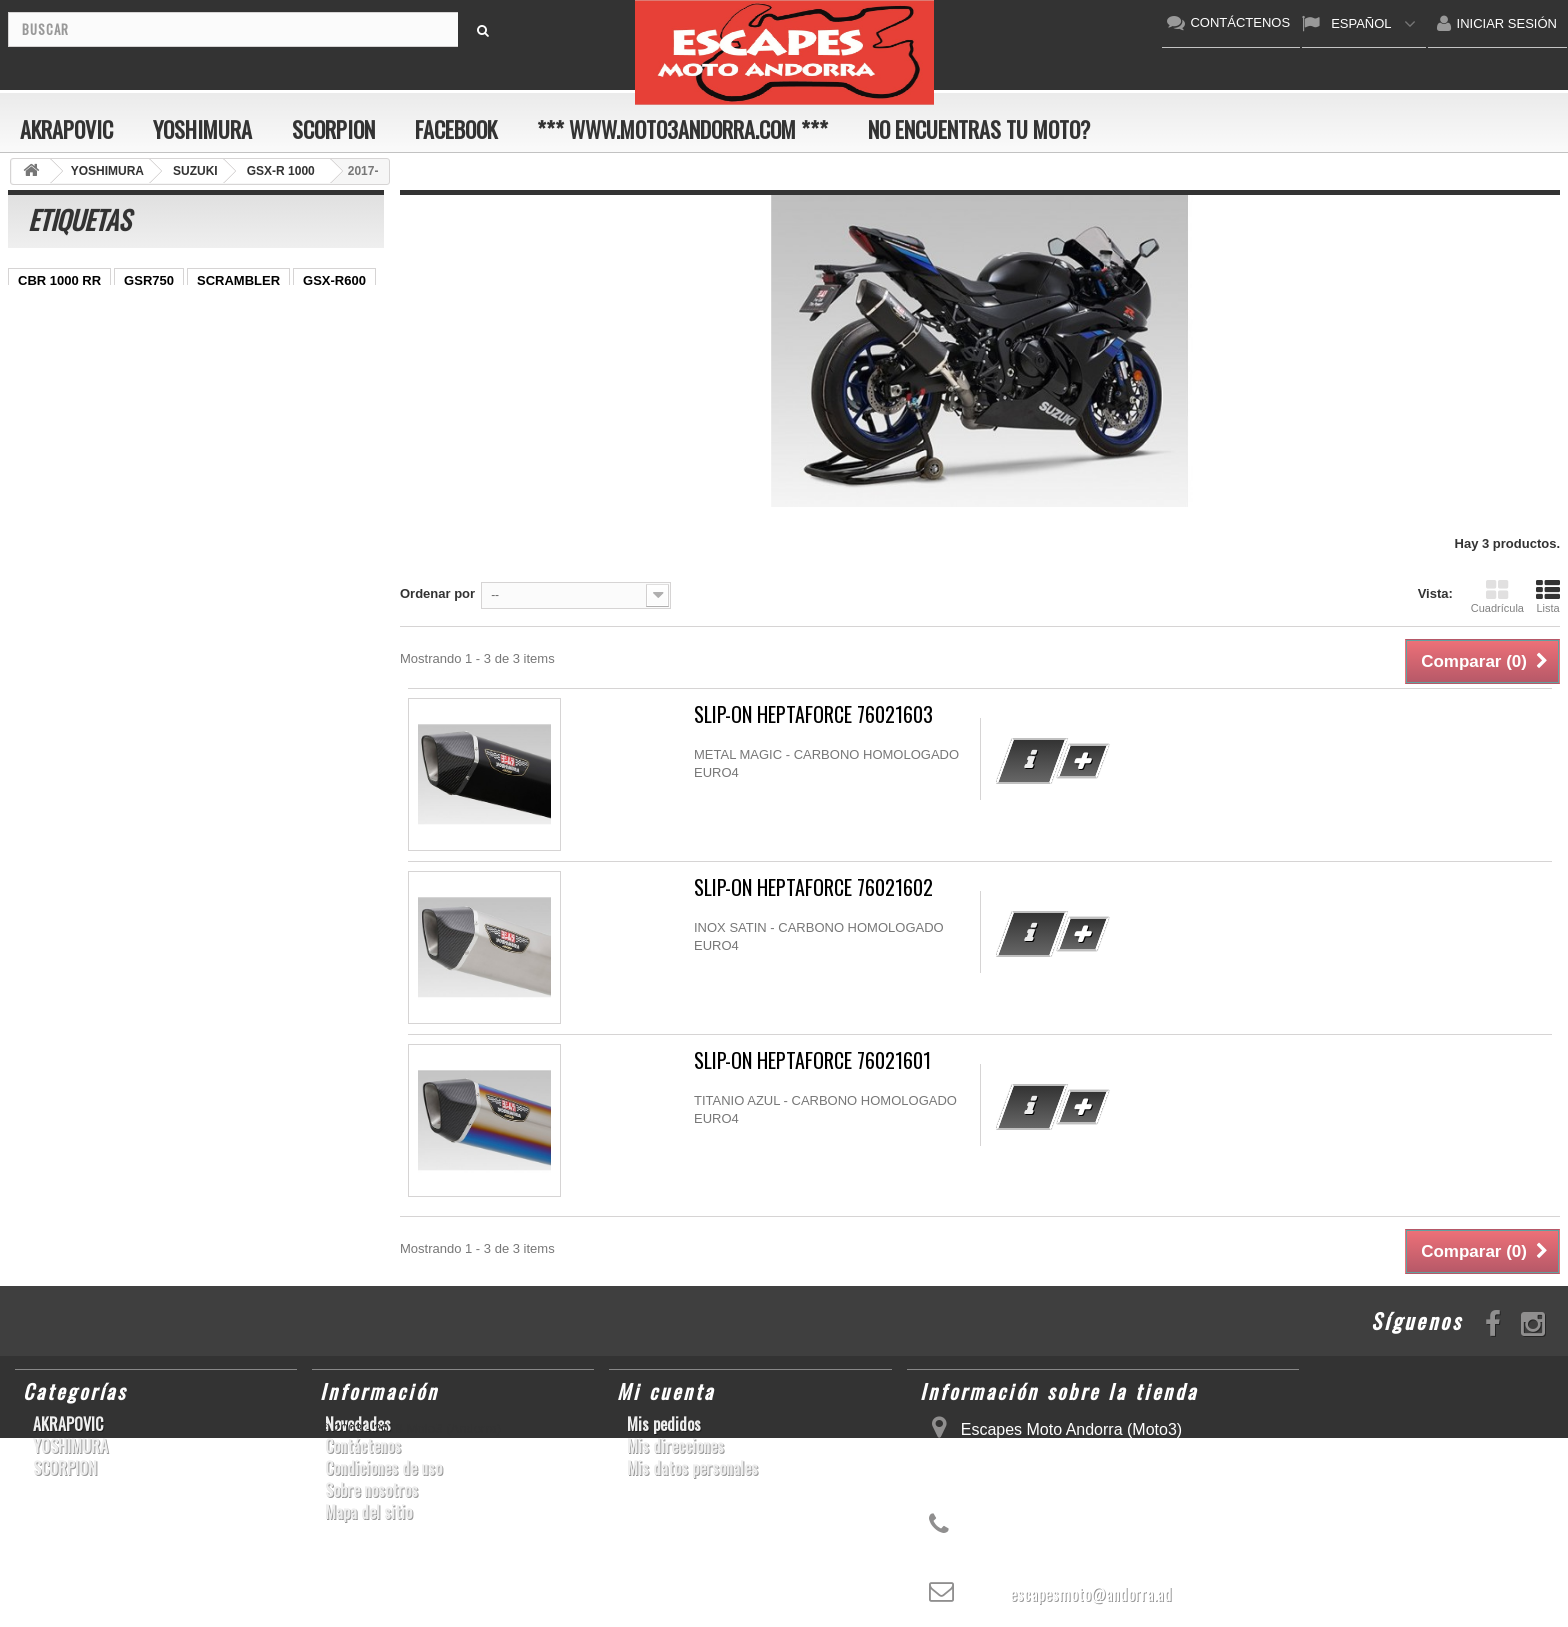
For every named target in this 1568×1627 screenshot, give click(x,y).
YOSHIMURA (202, 129)
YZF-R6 (310, 430)
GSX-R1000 (150, 430)
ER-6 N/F (313, 310)
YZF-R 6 (174, 370)
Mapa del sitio (368, 1512)
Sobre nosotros (371, 1490)
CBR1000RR (249, 340)
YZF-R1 (165, 340)
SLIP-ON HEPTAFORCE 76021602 (813, 887)
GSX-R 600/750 (64, 400)
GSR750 (149, 280)
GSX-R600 (334, 280)
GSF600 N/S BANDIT (81, 490)
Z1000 (177, 460)
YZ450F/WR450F (68, 340)
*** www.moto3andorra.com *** (682, 129)
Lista (1548, 596)
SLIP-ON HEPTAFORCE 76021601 (812, 1060)
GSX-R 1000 (55, 430)
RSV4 (279, 400)
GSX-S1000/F (155, 310)
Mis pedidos (664, 1424)
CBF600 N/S (55, 310)
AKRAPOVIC (66, 129)
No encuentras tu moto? (979, 129)
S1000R (112, 460)
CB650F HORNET (71, 520)
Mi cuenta (666, 1391)
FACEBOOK (456, 129)
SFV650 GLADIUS (72, 370)
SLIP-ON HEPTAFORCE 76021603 (813, 714)
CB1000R (333, 370)
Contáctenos (363, 1446)
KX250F (42, 460)
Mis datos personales (692, 1468)
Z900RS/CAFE (210, 490)
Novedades (358, 1424)
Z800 (325, 340)
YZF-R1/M (252, 370)
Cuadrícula (1497, 596)
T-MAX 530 (252, 460)
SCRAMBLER (238, 280)
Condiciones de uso (383, 1468)
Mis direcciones (675, 1446)
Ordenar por (437, 593)
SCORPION (333, 129)
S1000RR (236, 430)
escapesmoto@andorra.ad (1091, 1594)
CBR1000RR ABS (186, 400)
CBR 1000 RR (59, 280)
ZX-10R (241, 310)
